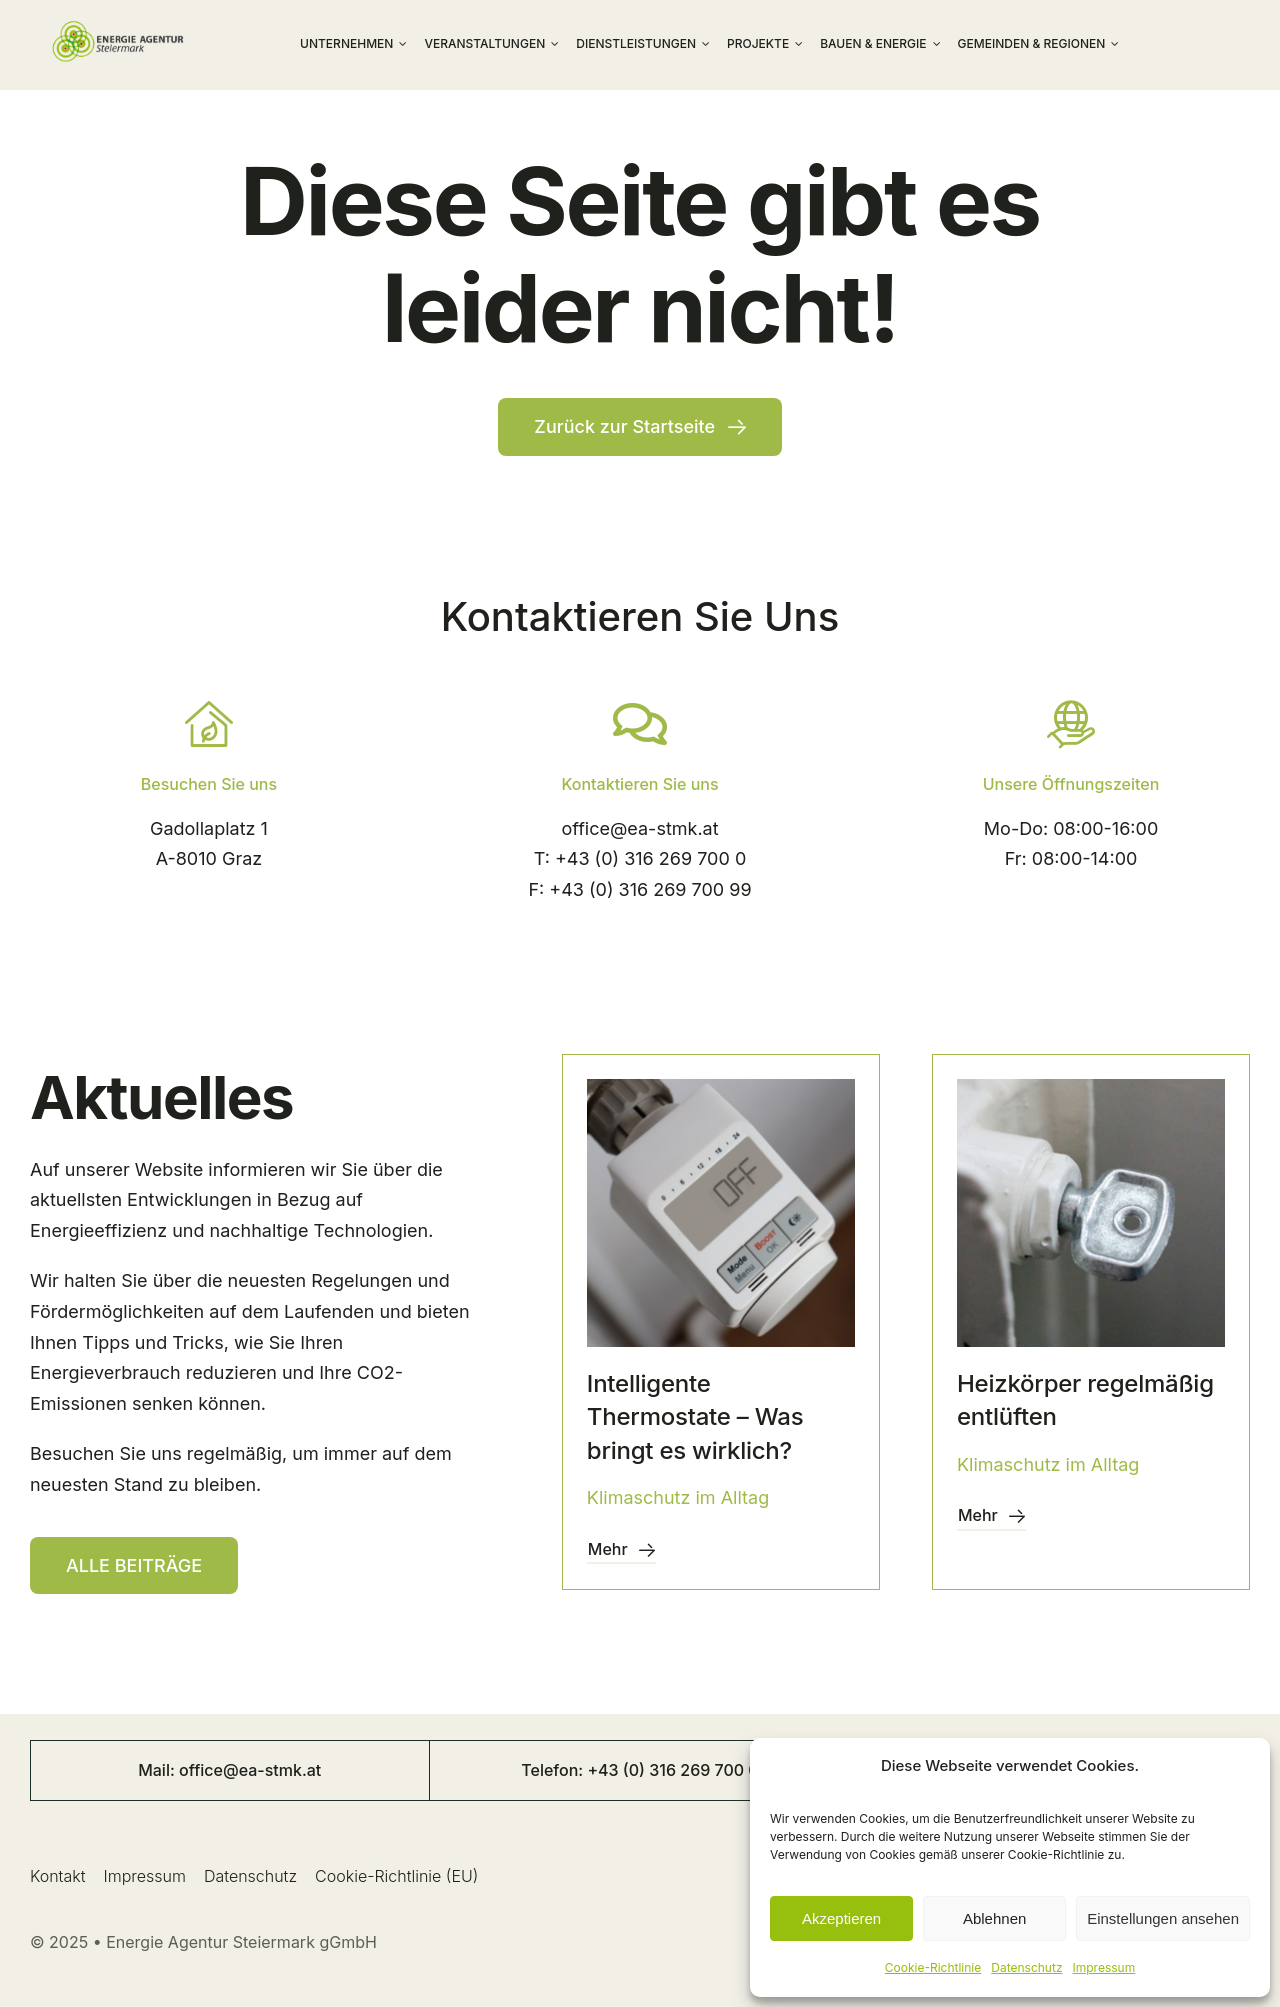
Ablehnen (994, 1918)
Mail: (158, 1770)
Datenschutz (1026, 1967)
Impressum (1104, 1967)
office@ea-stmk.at (639, 828)
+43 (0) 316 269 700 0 (672, 1770)
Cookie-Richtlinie (933, 1967)
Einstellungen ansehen (1163, 1918)
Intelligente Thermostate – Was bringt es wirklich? (695, 1417)
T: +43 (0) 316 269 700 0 (640, 858)
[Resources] (134, 1566)
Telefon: (554, 1770)
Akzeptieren (841, 1918)
